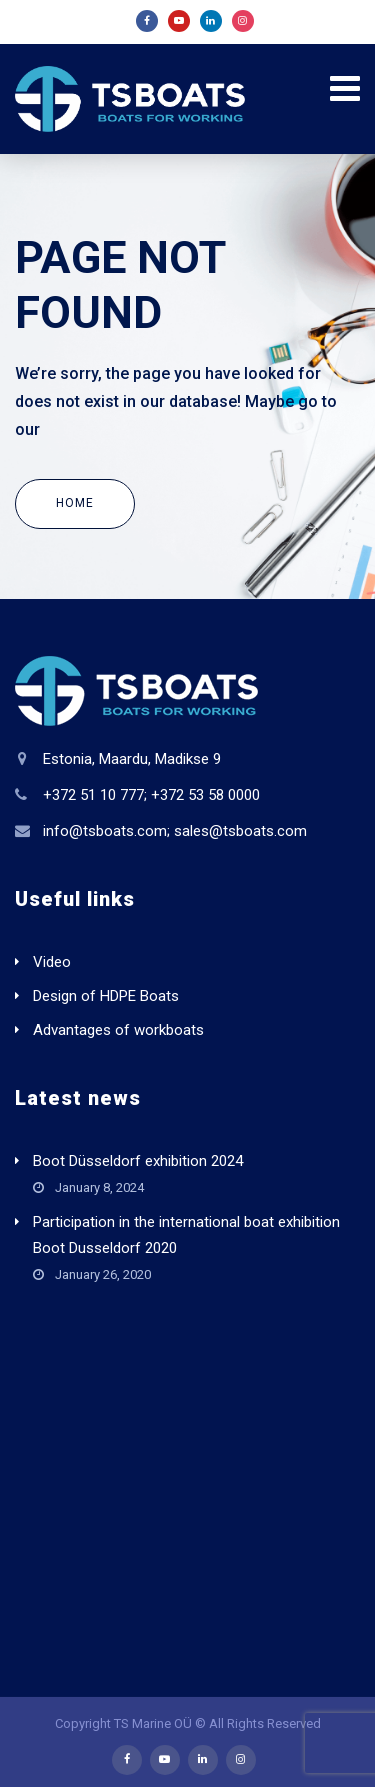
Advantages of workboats (118, 1030)
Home (75, 503)
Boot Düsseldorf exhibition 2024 (138, 1161)
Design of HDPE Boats (106, 996)
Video (52, 962)
